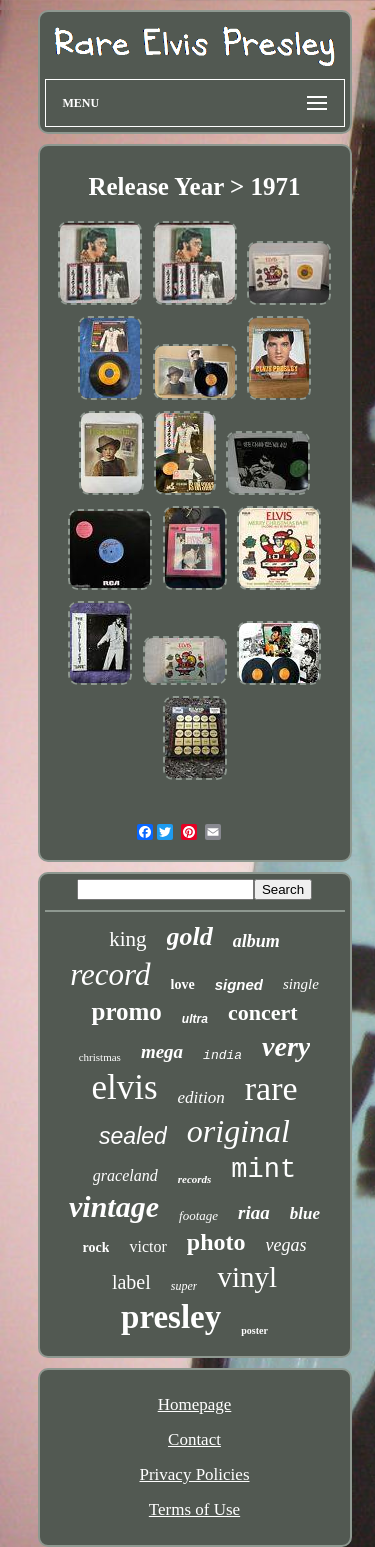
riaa (254, 1212)
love (183, 984)
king (127, 939)
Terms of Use (194, 1509)
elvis (124, 1087)
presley (171, 1317)
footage (198, 1215)
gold (190, 936)
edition (201, 1097)
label (131, 1282)
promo (126, 1011)
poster (254, 1330)
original (238, 1131)
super (184, 1286)
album (256, 941)
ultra (195, 1019)
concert (263, 1012)
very (286, 1046)
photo (216, 1242)
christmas (100, 1057)
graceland (125, 1175)
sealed (133, 1136)
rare (271, 1088)
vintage (114, 1206)
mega (162, 1051)
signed (239, 984)
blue (305, 1213)
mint (263, 1170)
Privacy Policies (194, 1474)
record (110, 974)
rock (96, 1247)
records (195, 1179)
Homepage (195, 1404)
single (301, 984)
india (222, 1055)
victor (147, 1246)
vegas (286, 1245)
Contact (194, 1439)
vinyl (247, 1277)
